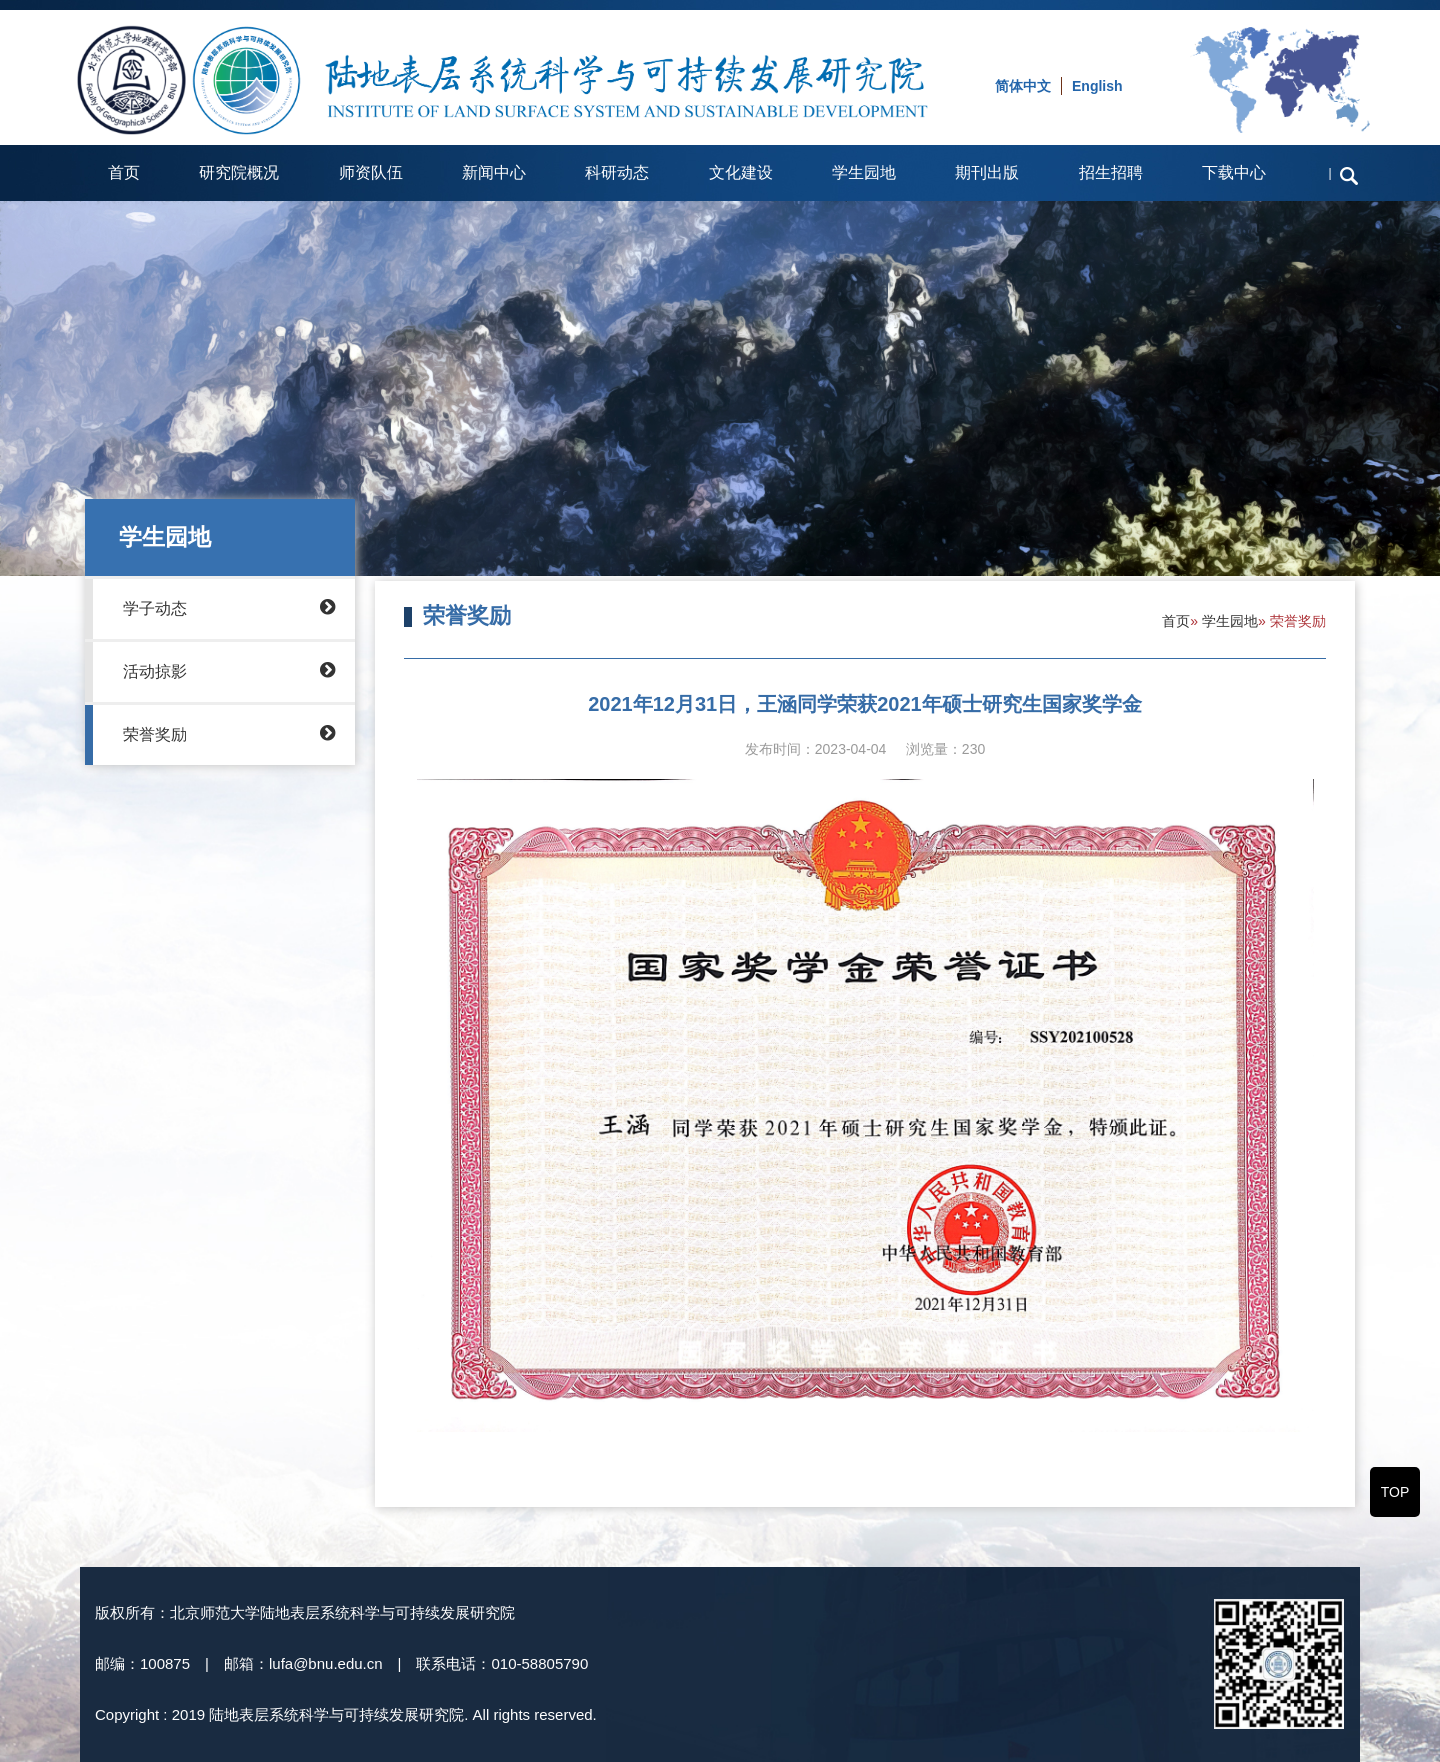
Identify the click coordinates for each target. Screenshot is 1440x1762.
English (1097, 86)
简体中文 (1023, 86)
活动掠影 (229, 670)
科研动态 (617, 172)
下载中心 (1234, 172)
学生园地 (864, 172)
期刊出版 (987, 172)
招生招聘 (1111, 172)
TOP (1395, 1492)
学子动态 (229, 607)
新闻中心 (494, 172)
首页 (124, 172)
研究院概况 (239, 172)
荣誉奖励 (229, 733)
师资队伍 (371, 172)
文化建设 (741, 172)
